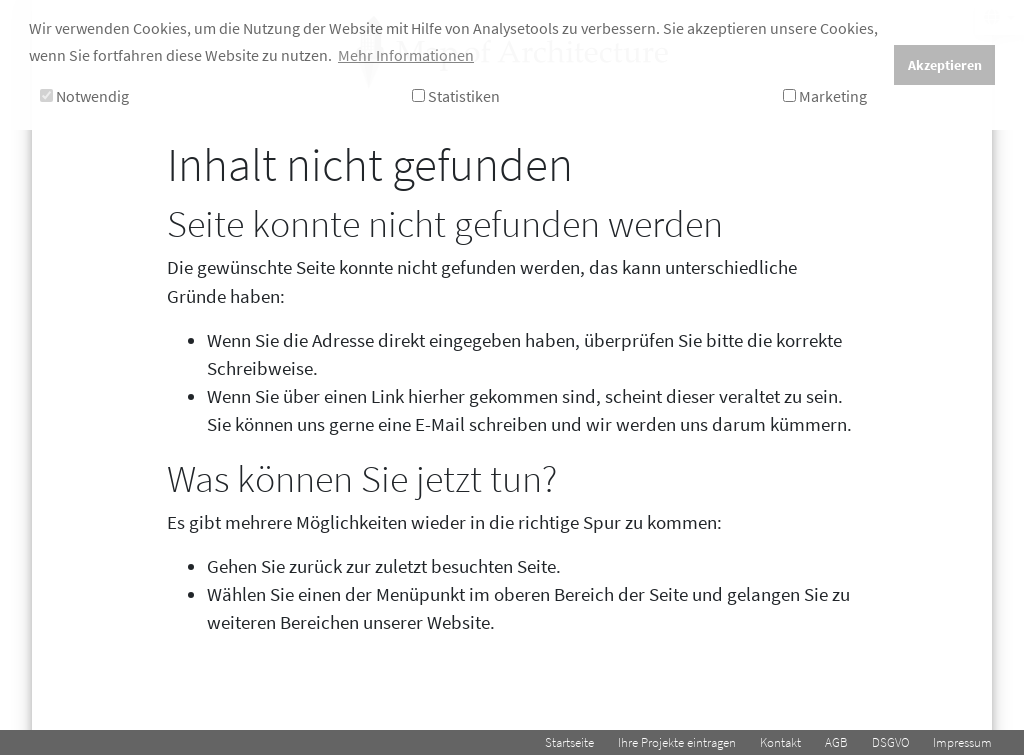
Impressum (962, 742)
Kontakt (780, 742)
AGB (836, 742)
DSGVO (890, 742)
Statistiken (456, 96)
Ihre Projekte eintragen (677, 742)
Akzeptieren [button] (945, 65)
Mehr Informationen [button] (406, 55)
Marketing (825, 96)
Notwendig (84, 96)
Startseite (569, 742)
